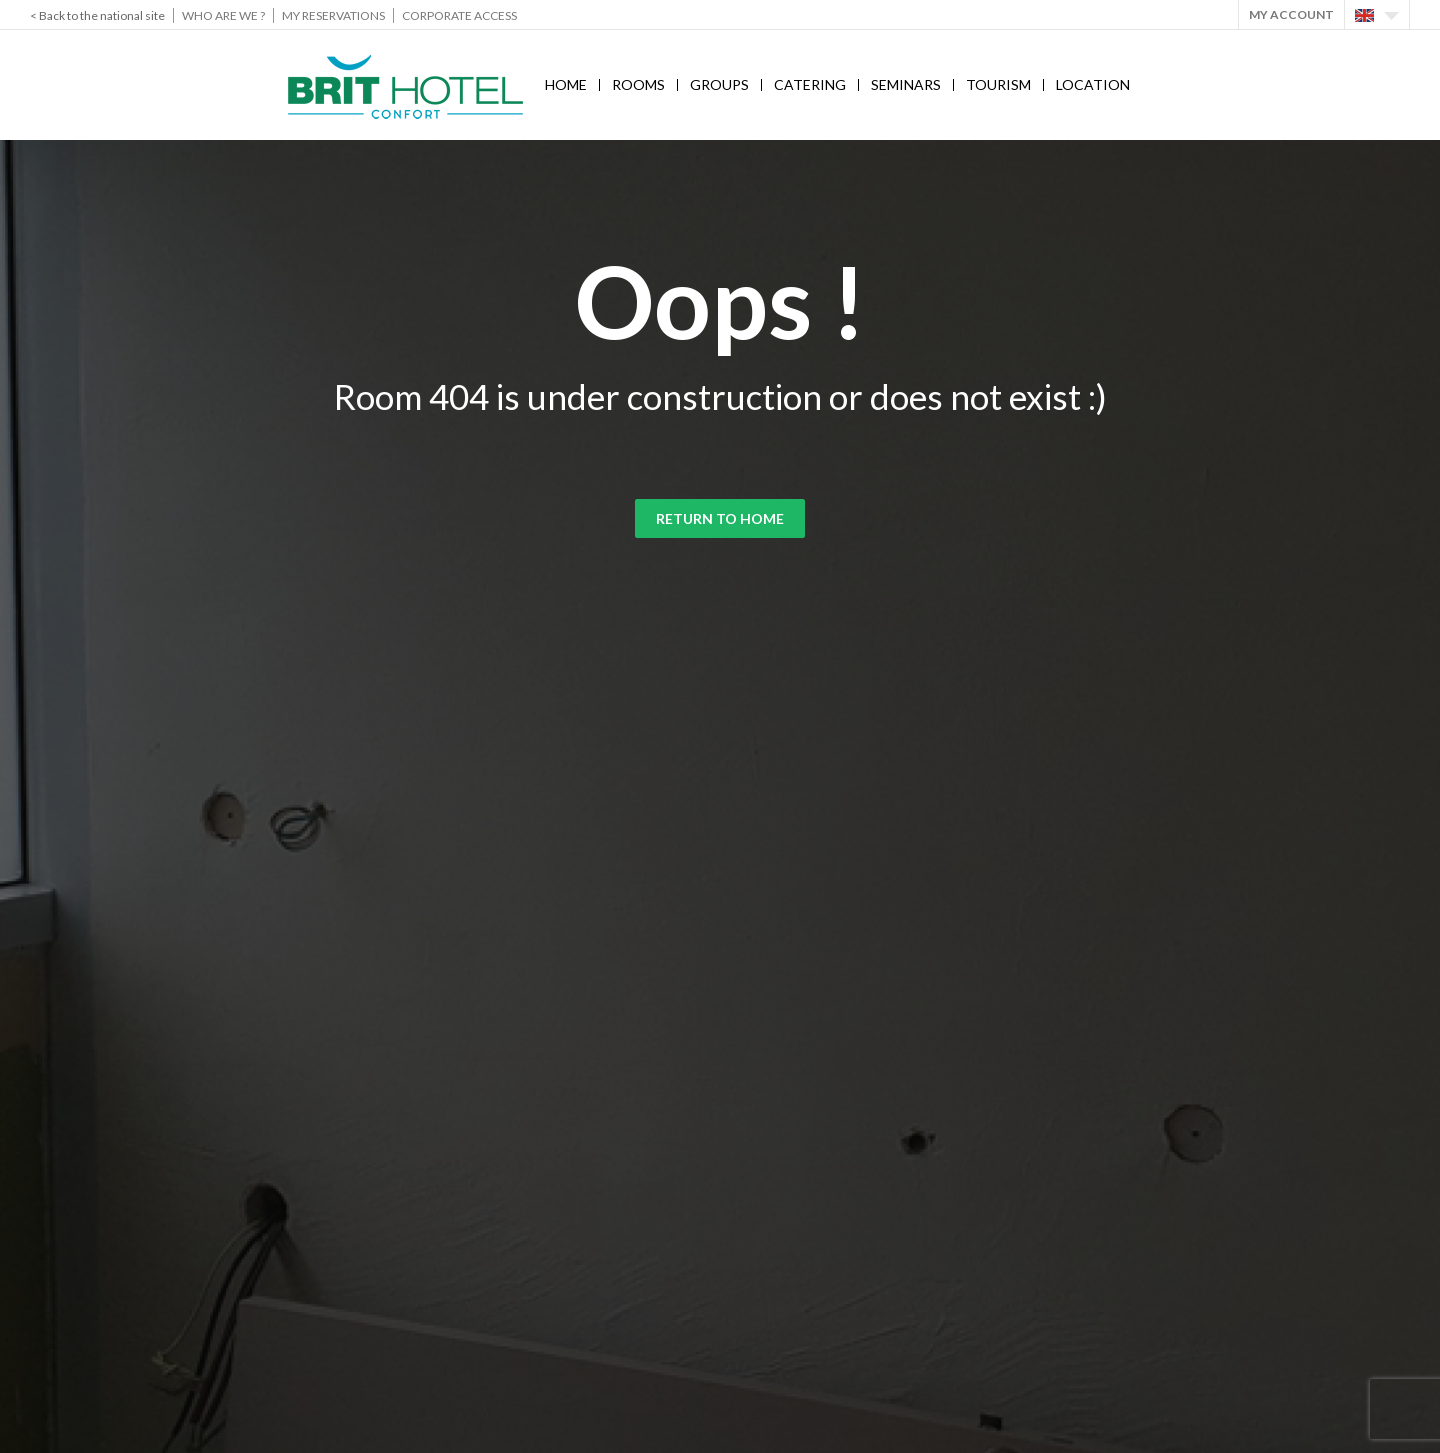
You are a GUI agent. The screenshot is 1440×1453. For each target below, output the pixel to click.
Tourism (998, 84)
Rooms (638, 84)
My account (1291, 14)
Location (1093, 84)
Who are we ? (223, 15)
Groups (719, 84)
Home (566, 84)
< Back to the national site (97, 15)
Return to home (720, 518)
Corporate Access (459, 15)
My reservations (333, 15)
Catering (810, 84)
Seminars (906, 84)
